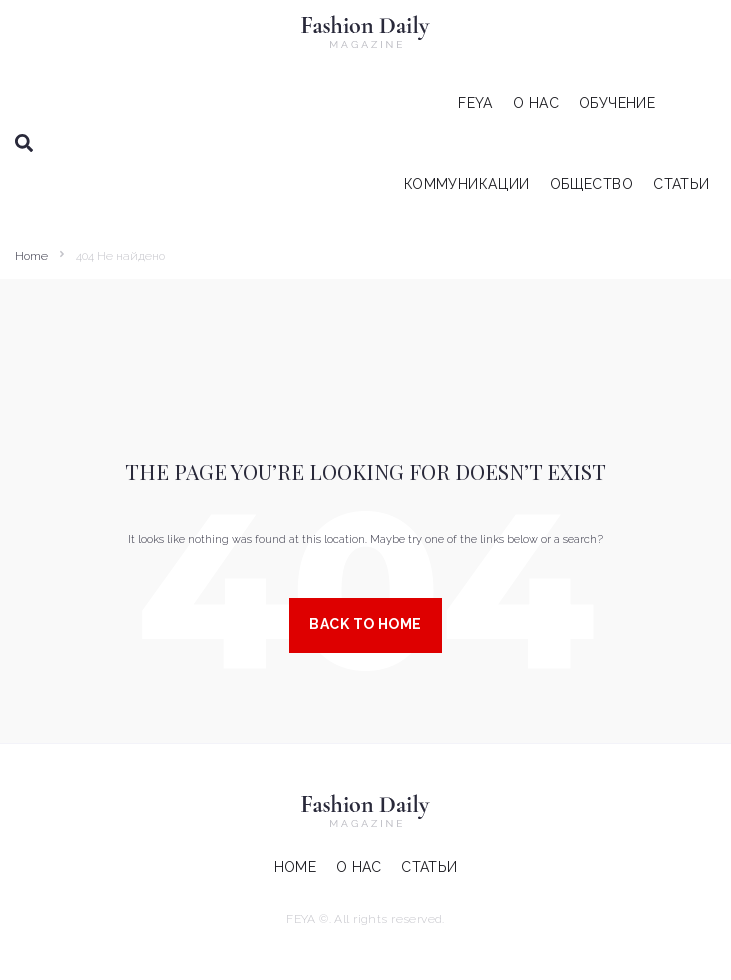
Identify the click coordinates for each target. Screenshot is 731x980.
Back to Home (365, 624)
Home (31, 256)
